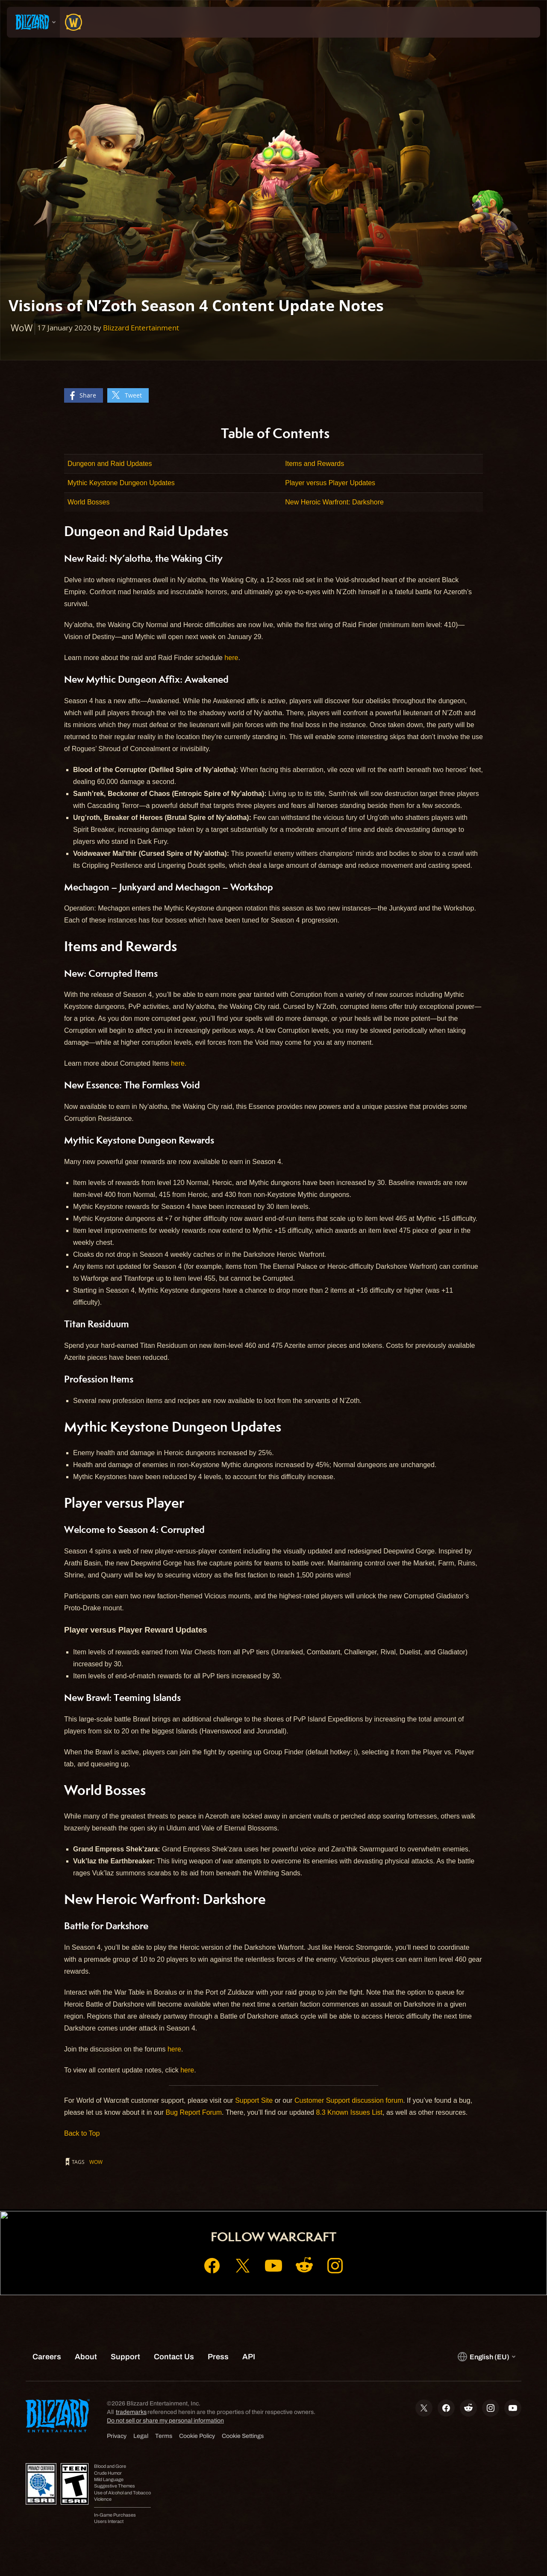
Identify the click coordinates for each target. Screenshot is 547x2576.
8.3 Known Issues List (349, 2112)
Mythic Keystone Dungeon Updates (121, 482)
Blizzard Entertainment (141, 328)
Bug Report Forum (193, 2112)
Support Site (254, 2100)
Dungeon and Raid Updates (110, 463)
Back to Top (82, 2133)
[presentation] (33, 22)
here (231, 657)
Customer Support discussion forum (348, 2100)
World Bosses (88, 502)
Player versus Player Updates (330, 482)
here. (178, 1063)
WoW (96, 2161)
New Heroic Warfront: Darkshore (334, 502)
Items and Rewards (314, 463)
